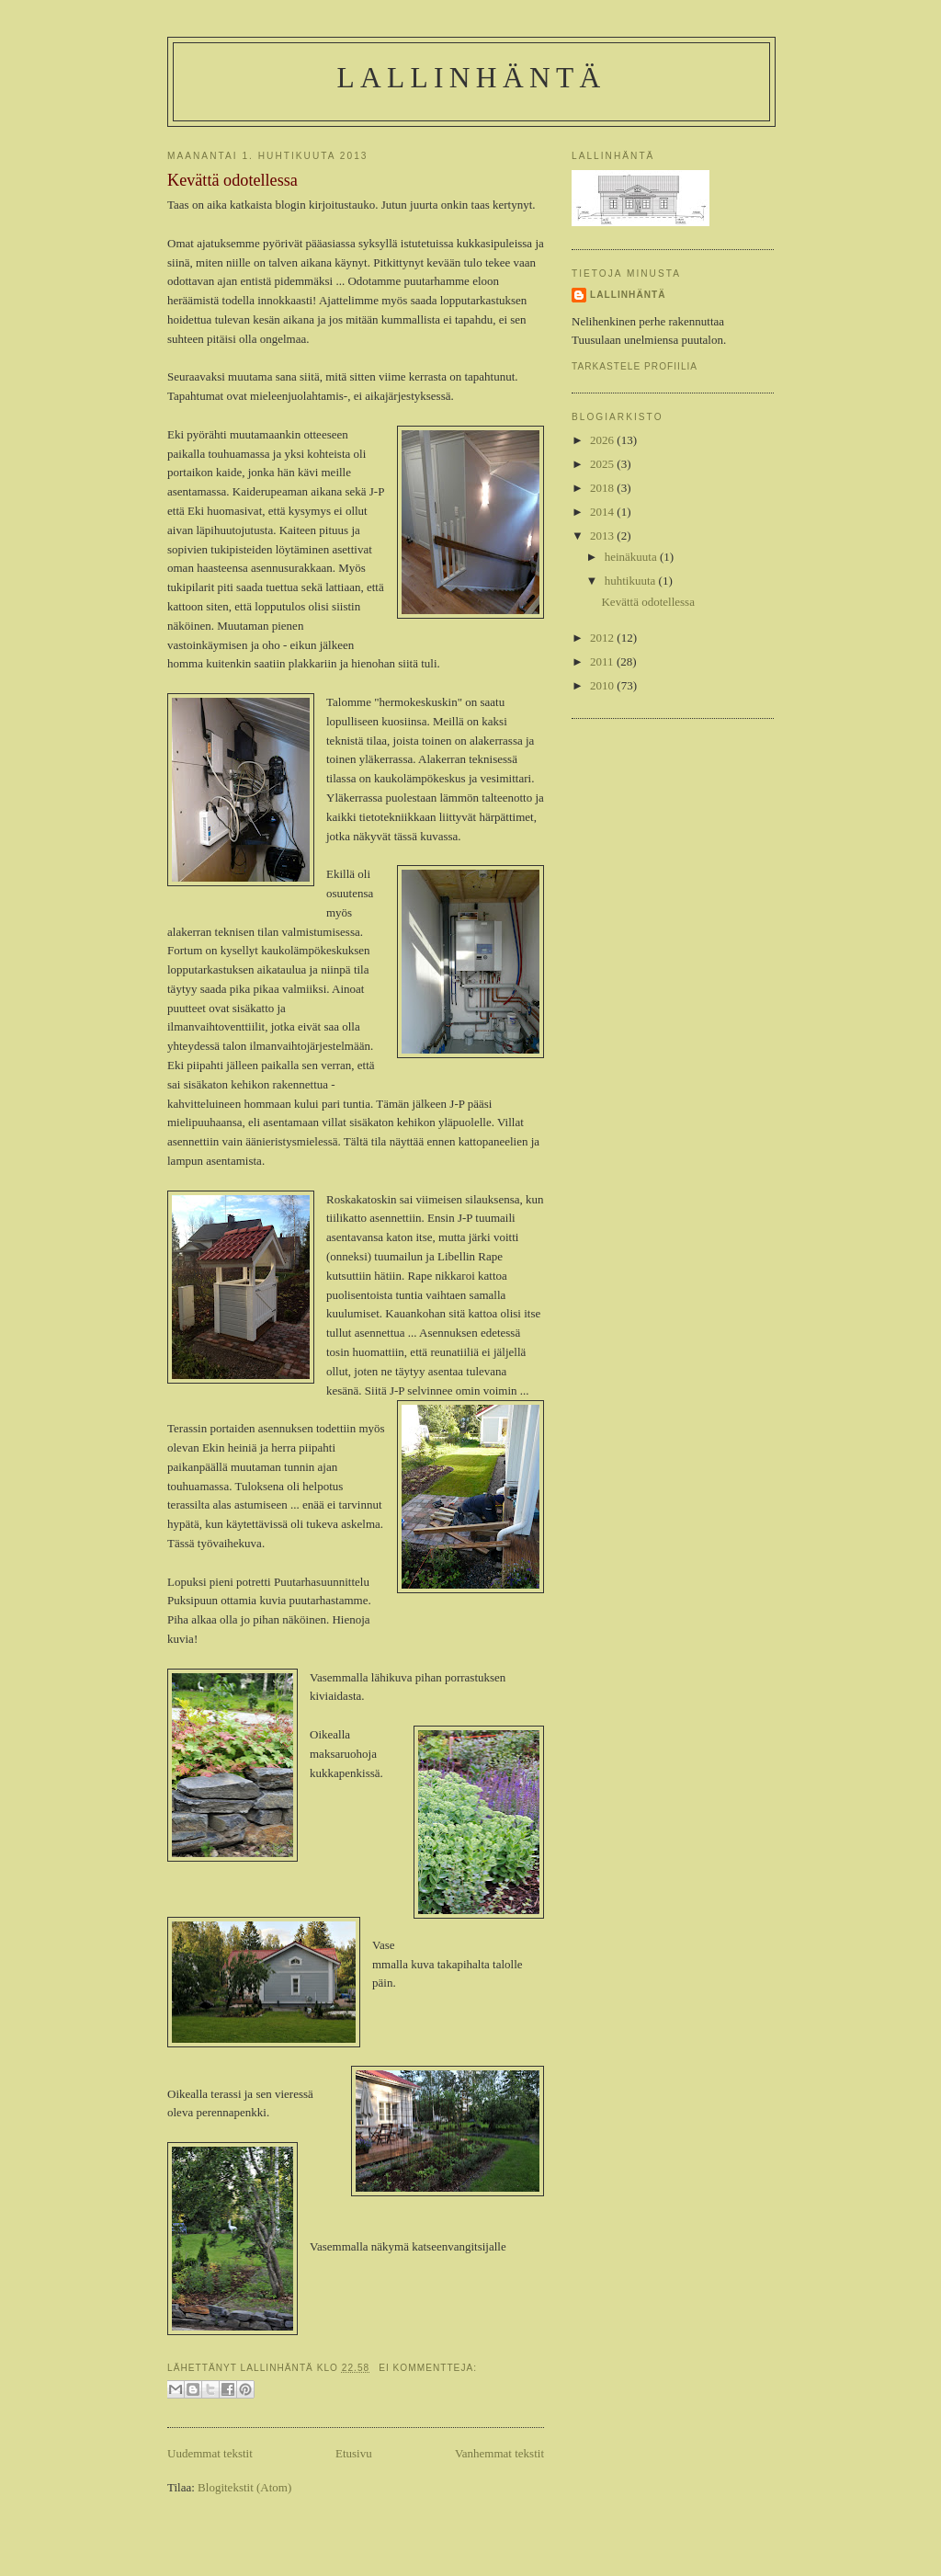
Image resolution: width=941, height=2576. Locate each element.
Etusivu (353, 2453)
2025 (603, 464)
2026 (603, 440)
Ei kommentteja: (428, 2368)
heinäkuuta (632, 557)
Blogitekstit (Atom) (244, 2487)
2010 (603, 685)
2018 (603, 488)
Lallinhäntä (472, 78)
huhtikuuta (632, 580)
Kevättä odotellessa (232, 180)
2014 (603, 512)
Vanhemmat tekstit (499, 2453)
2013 (603, 535)
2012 (603, 637)
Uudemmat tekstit (210, 2453)
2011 (603, 661)
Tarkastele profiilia (634, 366)
